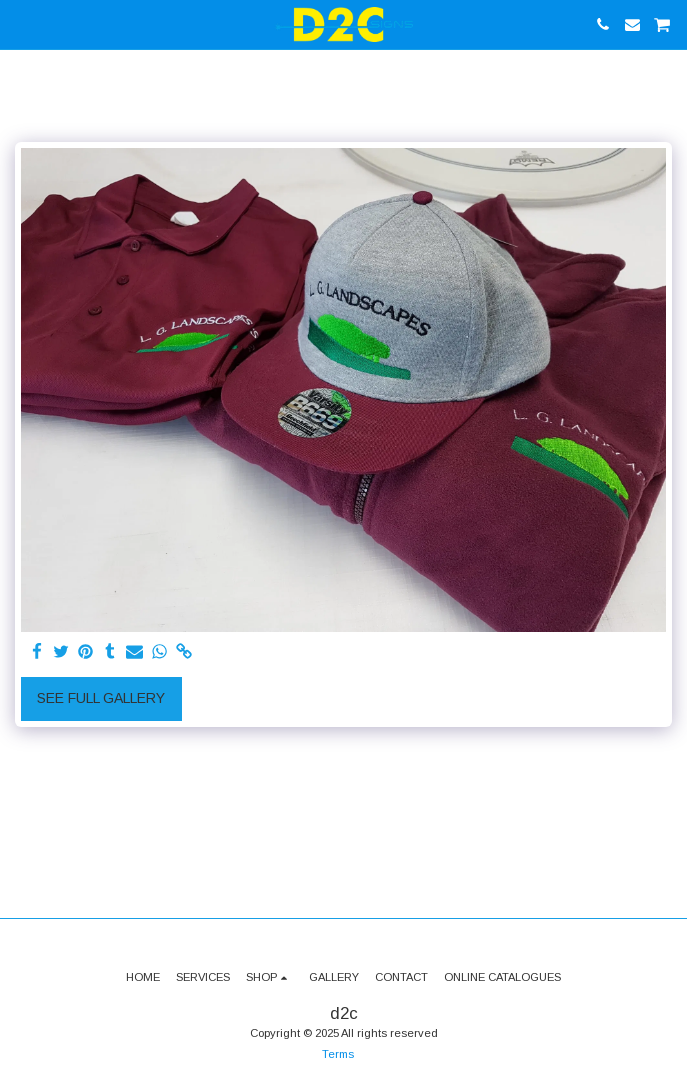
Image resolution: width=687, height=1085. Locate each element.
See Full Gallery (101, 698)
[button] (22, 24)
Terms (338, 1054)
